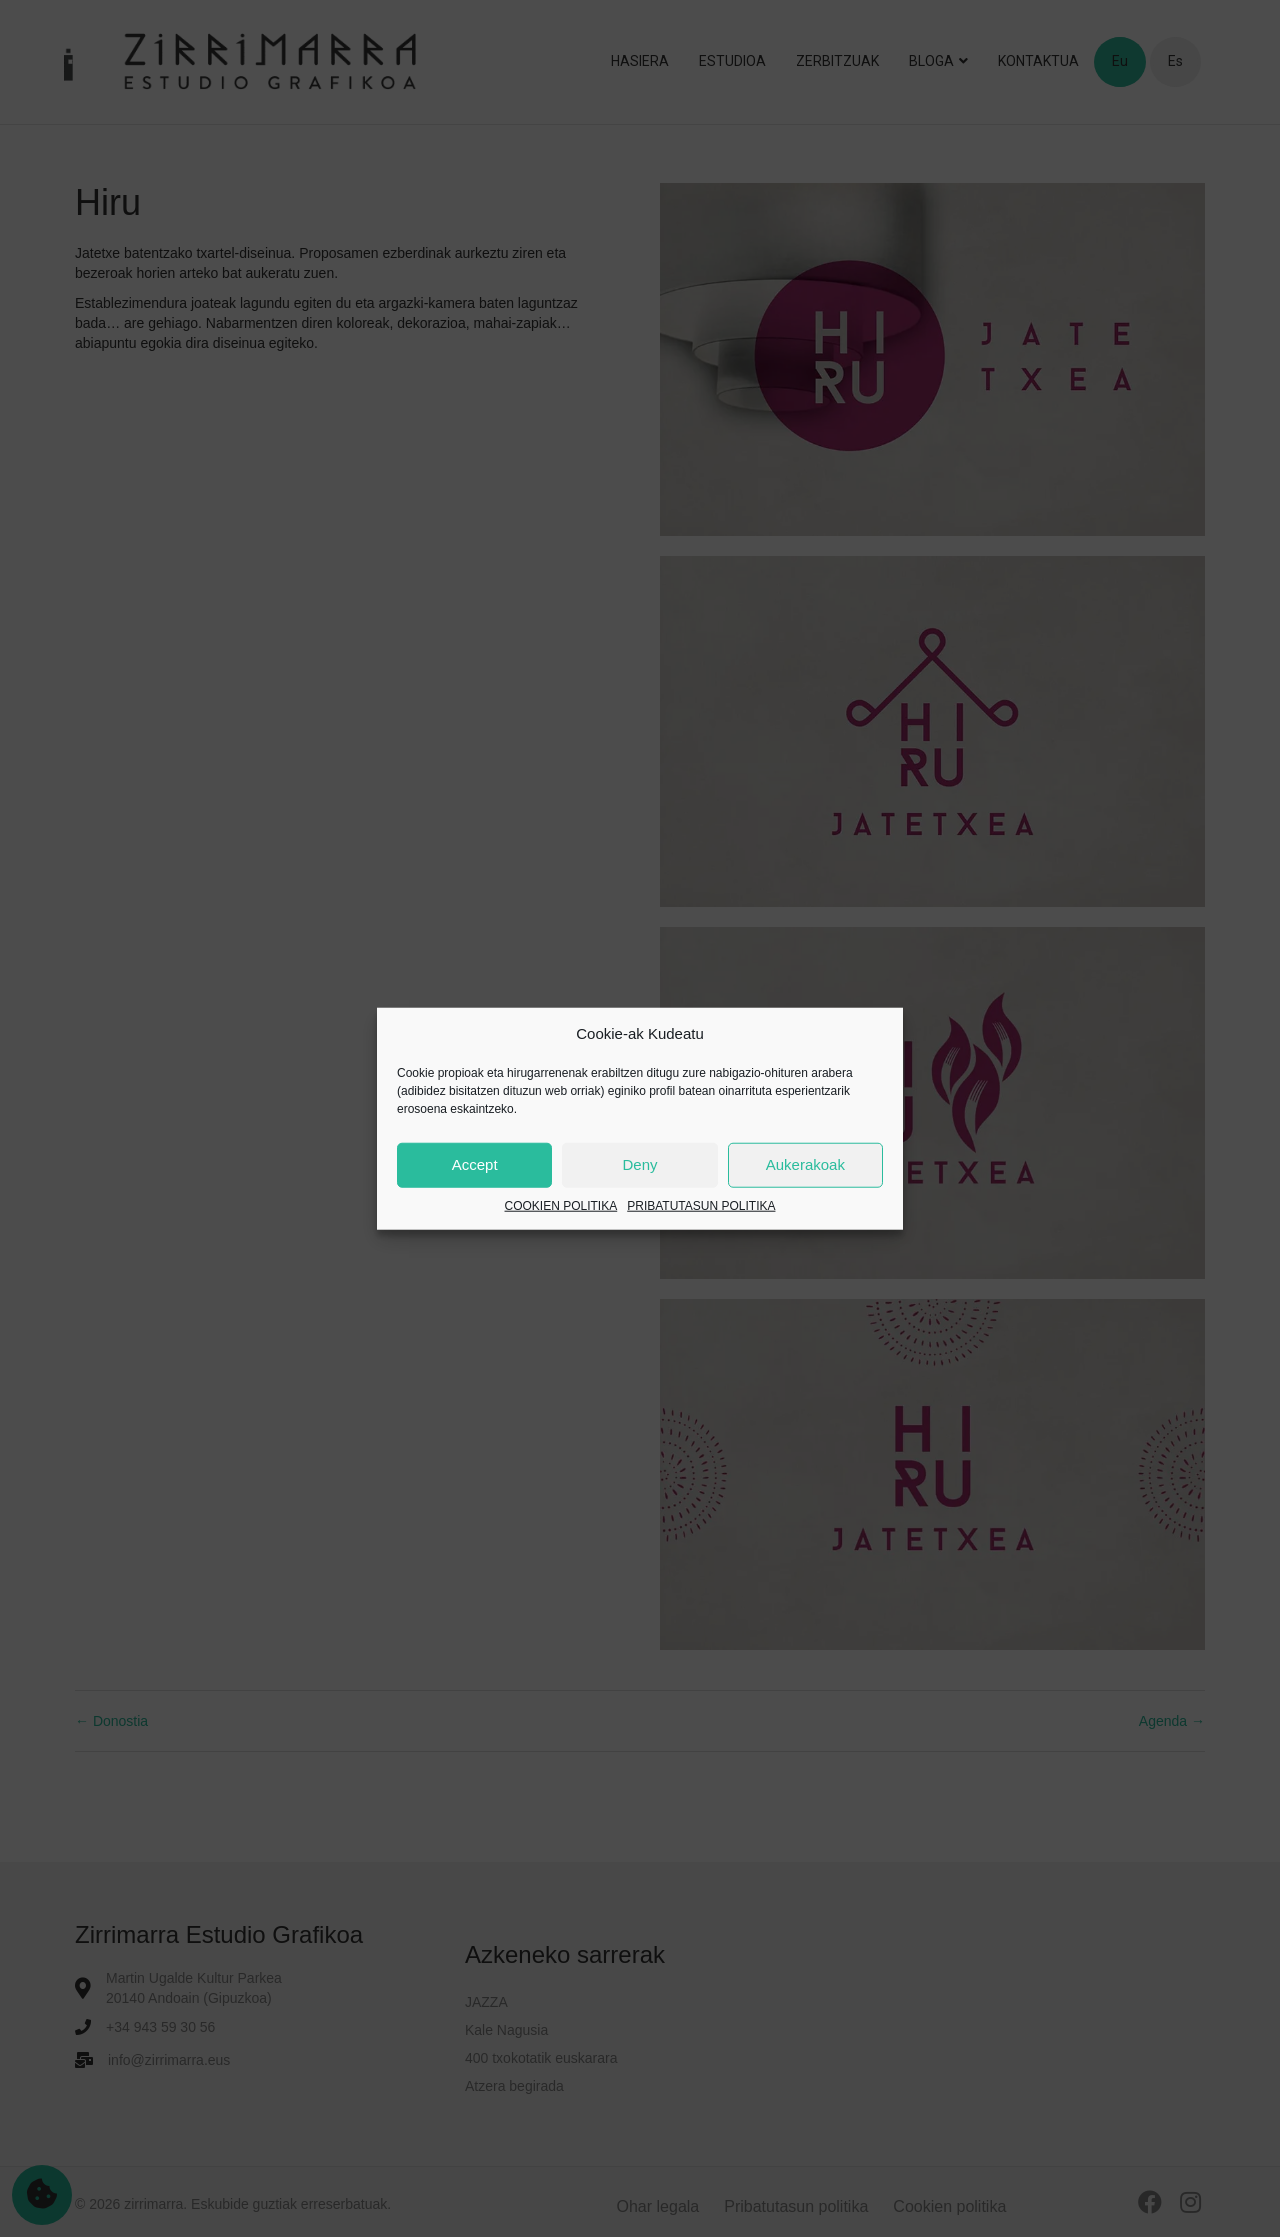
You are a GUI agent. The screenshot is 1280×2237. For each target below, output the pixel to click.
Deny (639, 1164)
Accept (475, 1164)
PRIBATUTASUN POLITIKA (701, 1206)
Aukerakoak (805, 1164)
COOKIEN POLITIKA (561, 1206)
